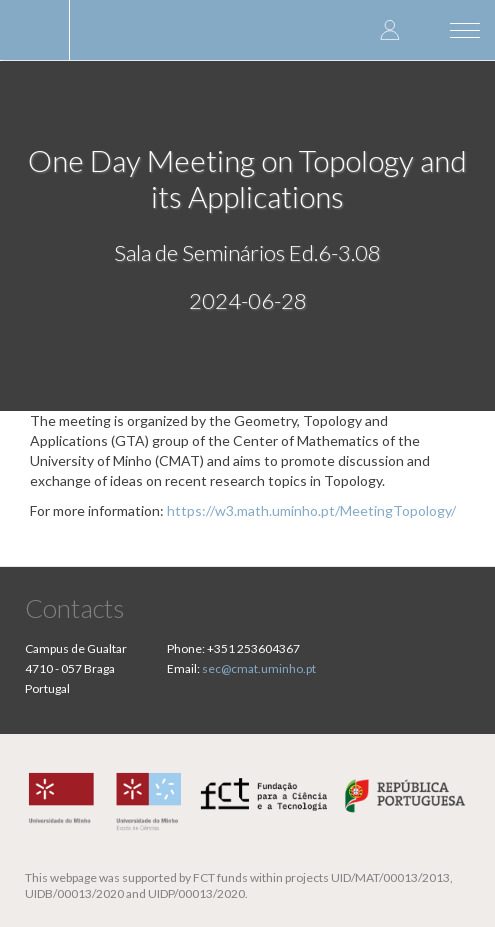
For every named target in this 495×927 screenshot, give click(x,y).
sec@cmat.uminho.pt (259, 668)
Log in (390, 29)
